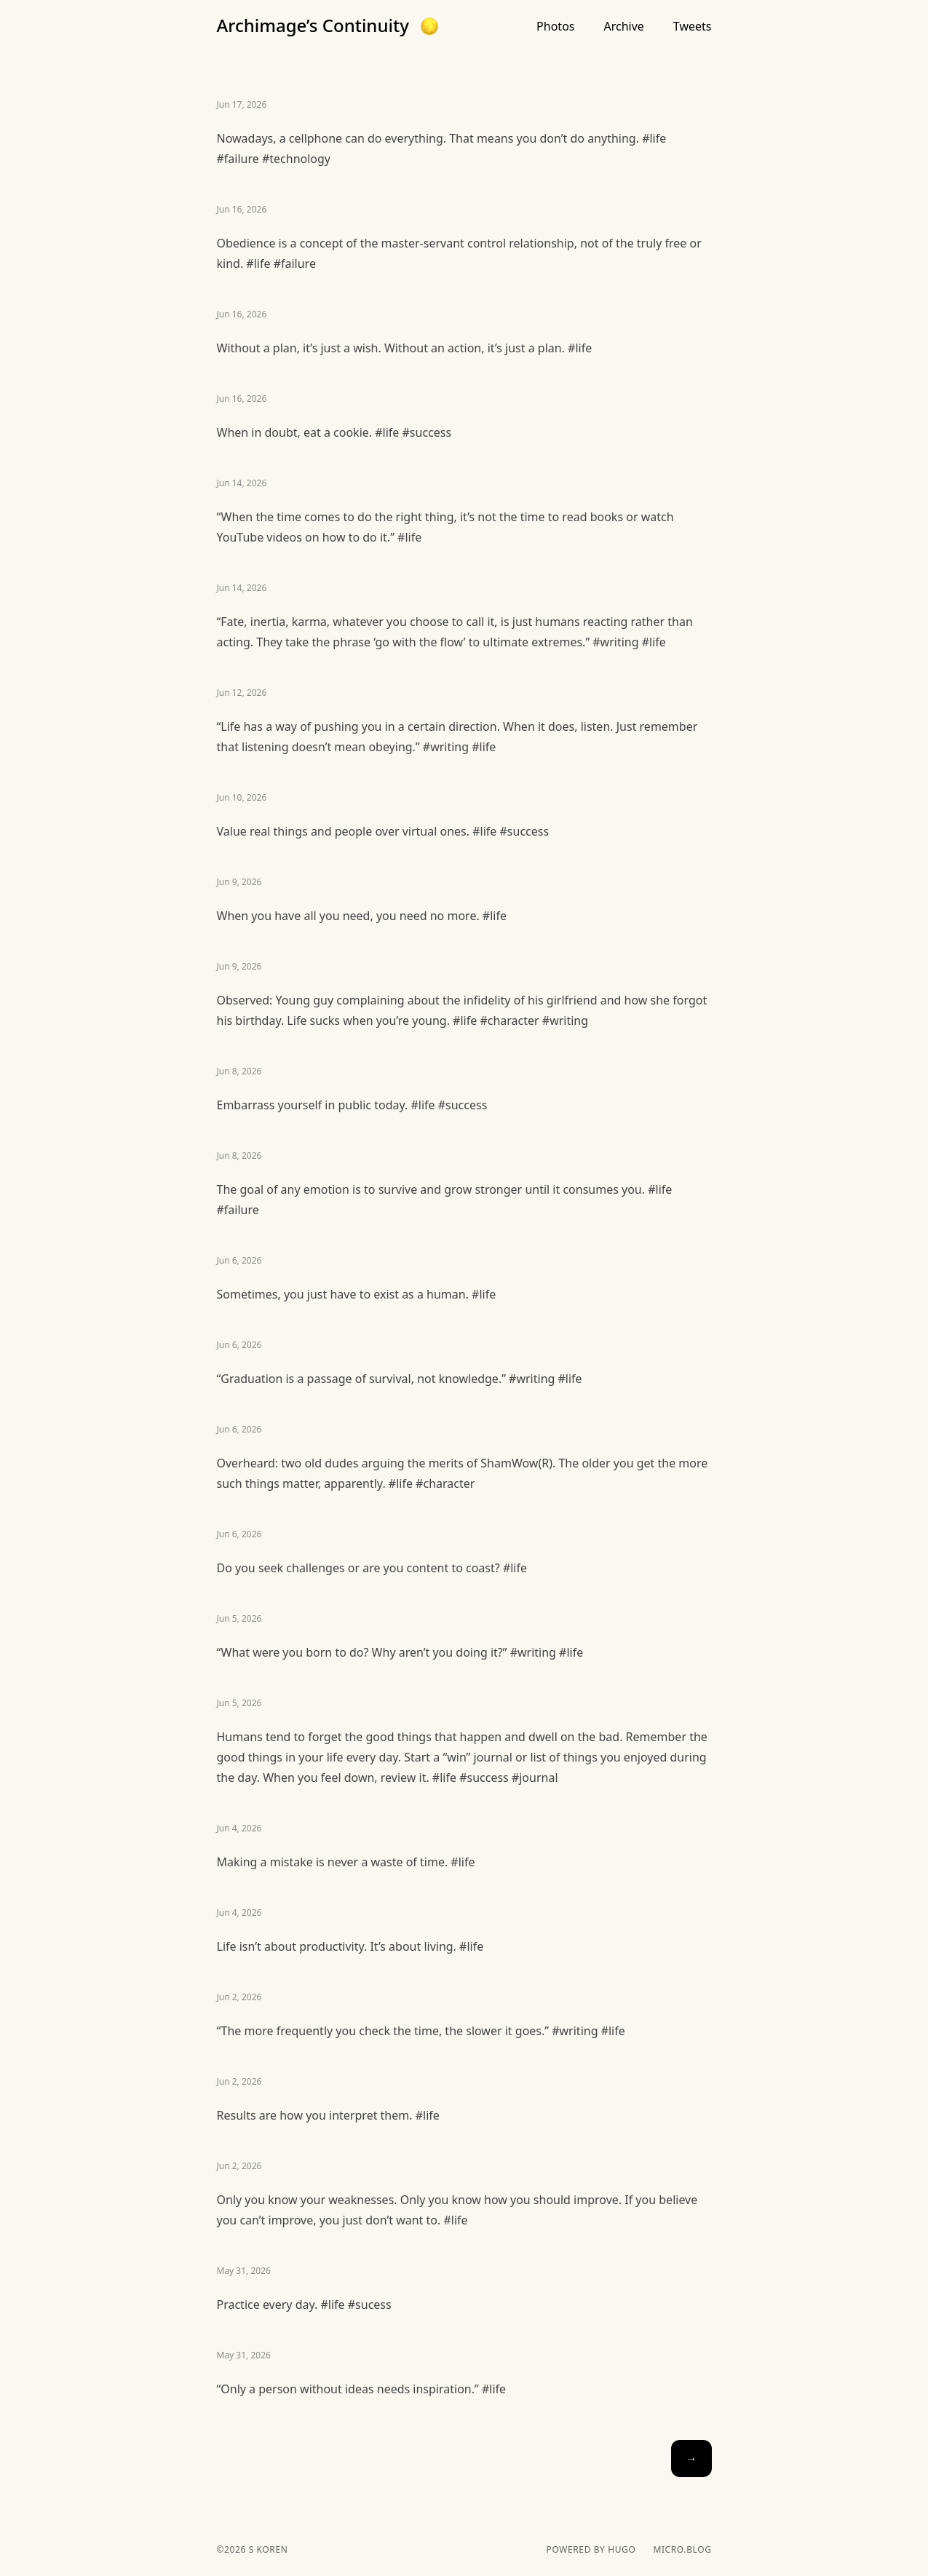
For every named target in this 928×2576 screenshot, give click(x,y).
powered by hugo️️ (591, 2550)
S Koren (266, 2549)
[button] (429, 26)
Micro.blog (682, 2550)
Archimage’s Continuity (313, 25)
